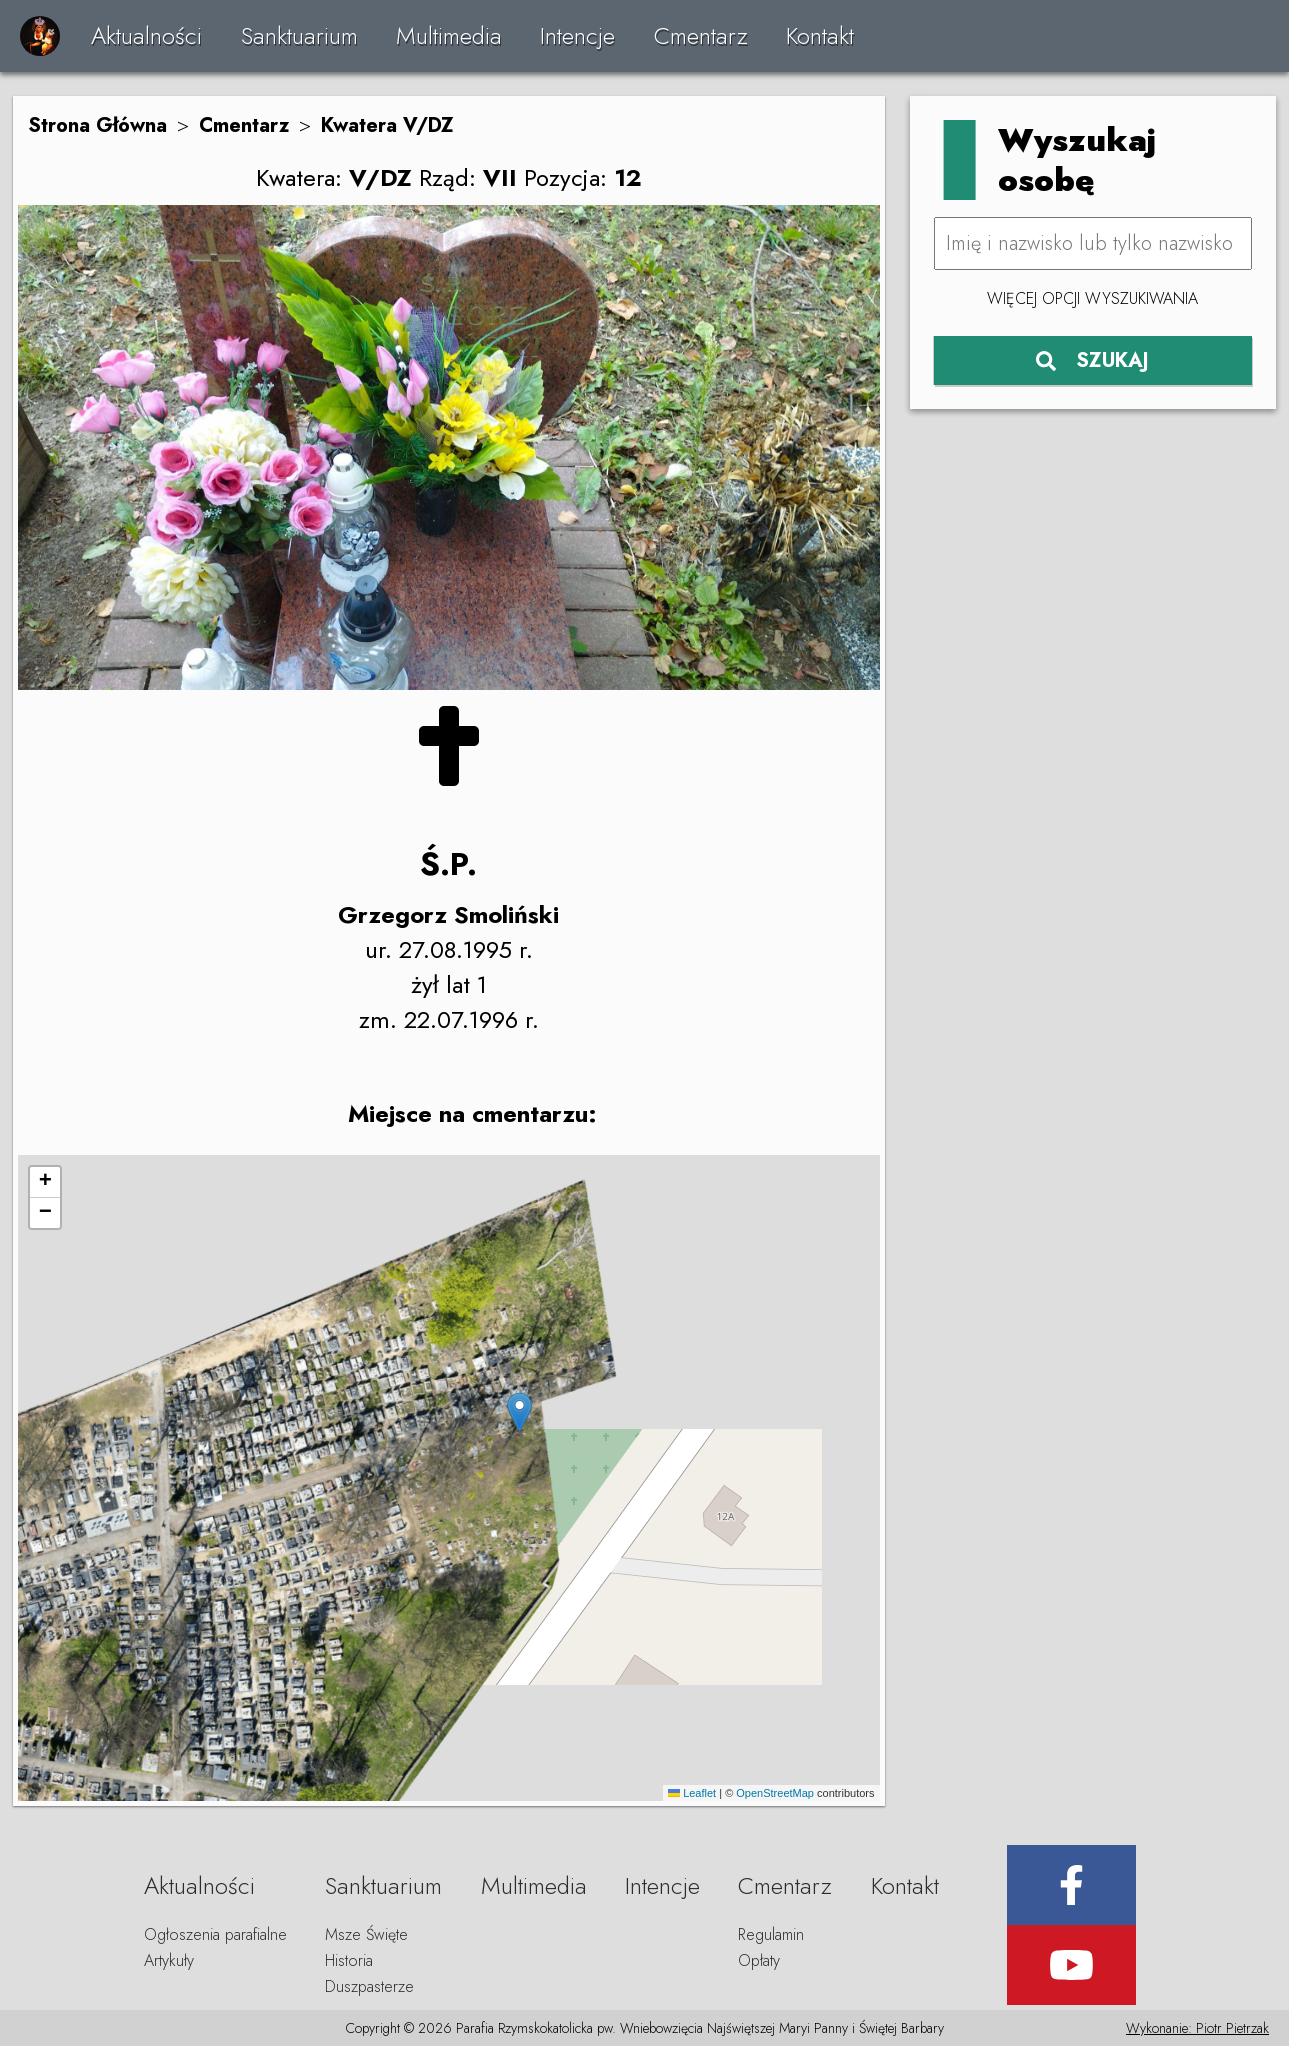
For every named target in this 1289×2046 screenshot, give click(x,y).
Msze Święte (366, 1934)
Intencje (577, 35)
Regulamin (771, 1934)
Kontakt (820, 35)
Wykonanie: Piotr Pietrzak (1197, 2028)
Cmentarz (701, 35)
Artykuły (169, 1960)
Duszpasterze (369, 1986)
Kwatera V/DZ (387, 125)
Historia (349, 1960)
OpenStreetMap (775, 1793)
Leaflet (692, 1793)
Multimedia (449, 35)
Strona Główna (97, 125)
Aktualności (146, 35)
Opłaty (759, 1960)
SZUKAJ (1092, 360)
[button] (519, 1412)
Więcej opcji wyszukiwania (1092, 298)
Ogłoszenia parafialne (215, 1934)
